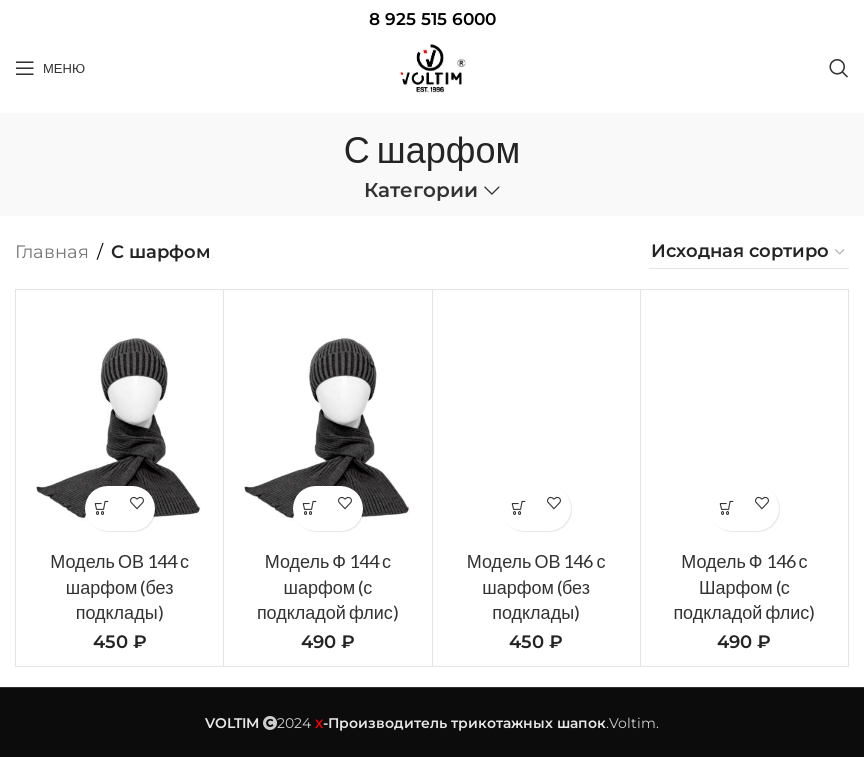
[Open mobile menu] (50, 68)
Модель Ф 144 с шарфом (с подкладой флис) (328, 586)
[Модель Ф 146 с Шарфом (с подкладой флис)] (744, 423)
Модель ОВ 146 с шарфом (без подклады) (536, 586)
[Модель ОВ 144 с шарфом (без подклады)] (119, 423)
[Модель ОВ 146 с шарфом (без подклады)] (536, 423)
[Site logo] (432, 68)
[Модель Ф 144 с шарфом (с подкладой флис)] (327, 423)
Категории (421, 191)
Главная (52, 252)
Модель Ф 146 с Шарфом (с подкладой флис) (744, 586)
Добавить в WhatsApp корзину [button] (102, 508)
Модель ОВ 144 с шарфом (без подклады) (119, 586)
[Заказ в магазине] (749, 252)
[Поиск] (839, 68)
